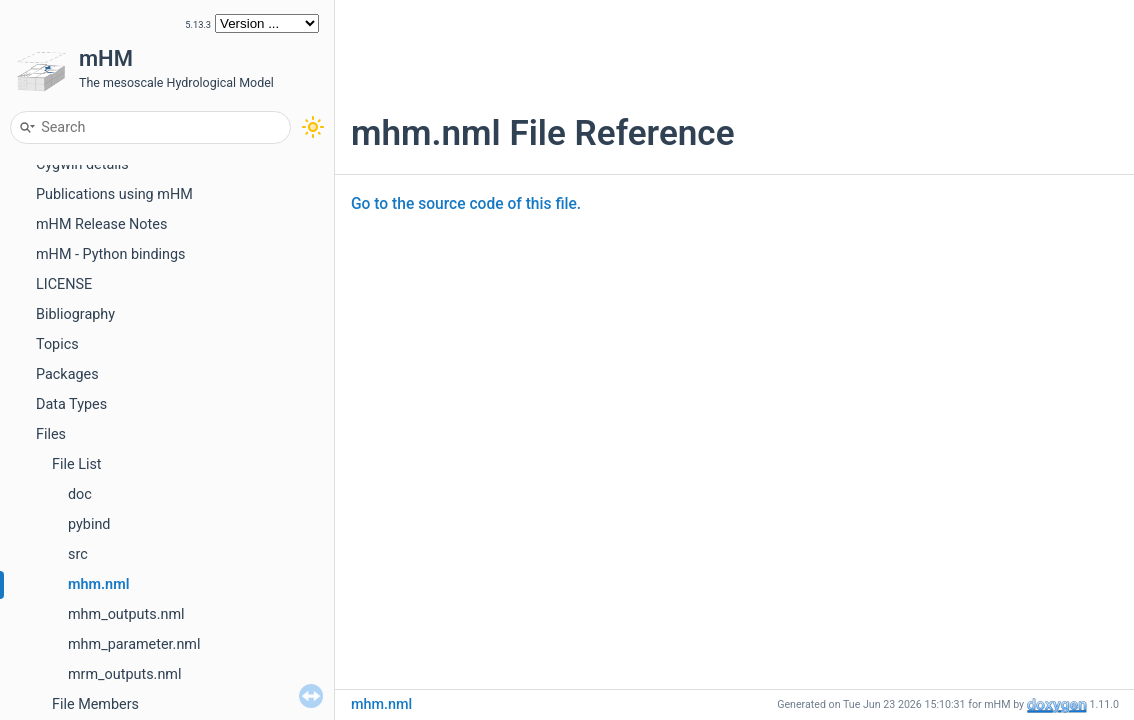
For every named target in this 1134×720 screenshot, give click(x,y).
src (78, 554)
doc (80, 494)
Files (51, 434)
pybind (89, 524)
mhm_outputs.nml (126, 614)
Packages (67, 374)
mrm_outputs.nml (124, 674)
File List (77, 464)
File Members (95, 704)
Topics (57, 344)
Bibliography (75, 314)
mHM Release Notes (101, 224)
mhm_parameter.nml (134, 644)
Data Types (71, 404)
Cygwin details (82, 164)
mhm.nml (98, 584)
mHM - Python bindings (111, 254)
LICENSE (64, 284)
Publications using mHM (114, 194)
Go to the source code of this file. (466, 204)
